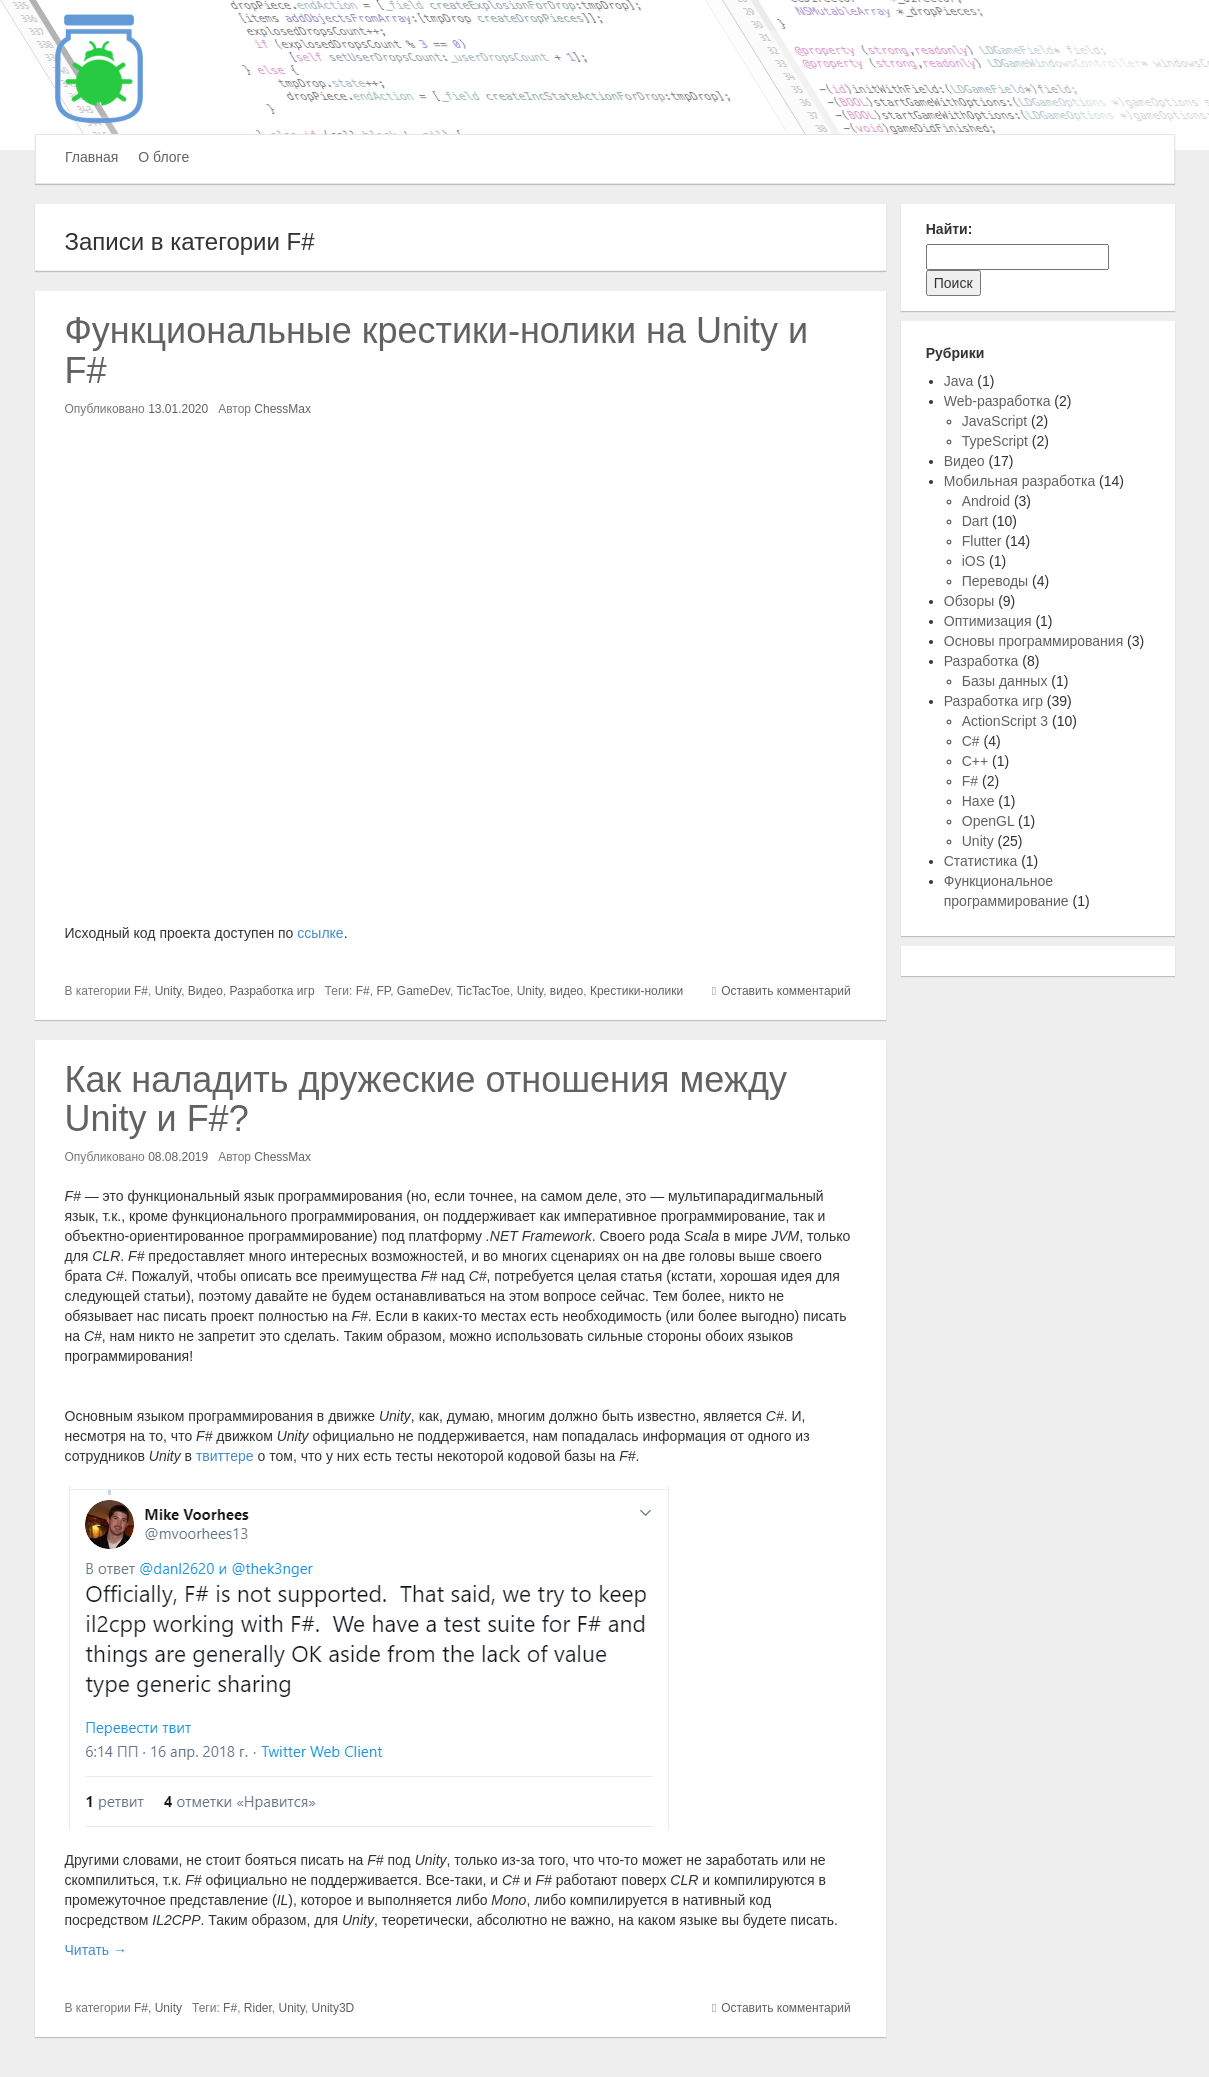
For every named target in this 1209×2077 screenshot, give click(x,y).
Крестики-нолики (636, 991)
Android (986, 501)
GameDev (423, 991)
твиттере (225, 1456)
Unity (168, 991)
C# (971, 741)
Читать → (96, 1950)
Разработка (981, 661)
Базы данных (1005, 681)
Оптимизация (988, 621)
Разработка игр (272, 991)
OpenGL (988, 821)
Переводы (995, 581)
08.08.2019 (178, 1157)
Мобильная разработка (1019, 481)
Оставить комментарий (786, 991)
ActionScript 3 (1005, 721)
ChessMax (282, 409)
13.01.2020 (178, 409)
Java (959, 381)
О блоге (163, 157)
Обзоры (969, 601)
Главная (91, 157)
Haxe (978, 801)
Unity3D (333, 2008)
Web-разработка (997, 401)
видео (566, 991)
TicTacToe (483, 991)
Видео (205, 991)
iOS (973, 561)
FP (383, 991)
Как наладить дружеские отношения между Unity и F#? (426, 1099)
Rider (258, 2008)
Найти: (949, 229)
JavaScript (994, 421)
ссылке (320, 933)
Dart (975, 521)
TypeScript (995, 441)
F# (141, 991)
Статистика (981, 861)
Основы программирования (1033, 641)
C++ (975, 761)
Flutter (982, 541)
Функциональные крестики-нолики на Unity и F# (437, 350)
